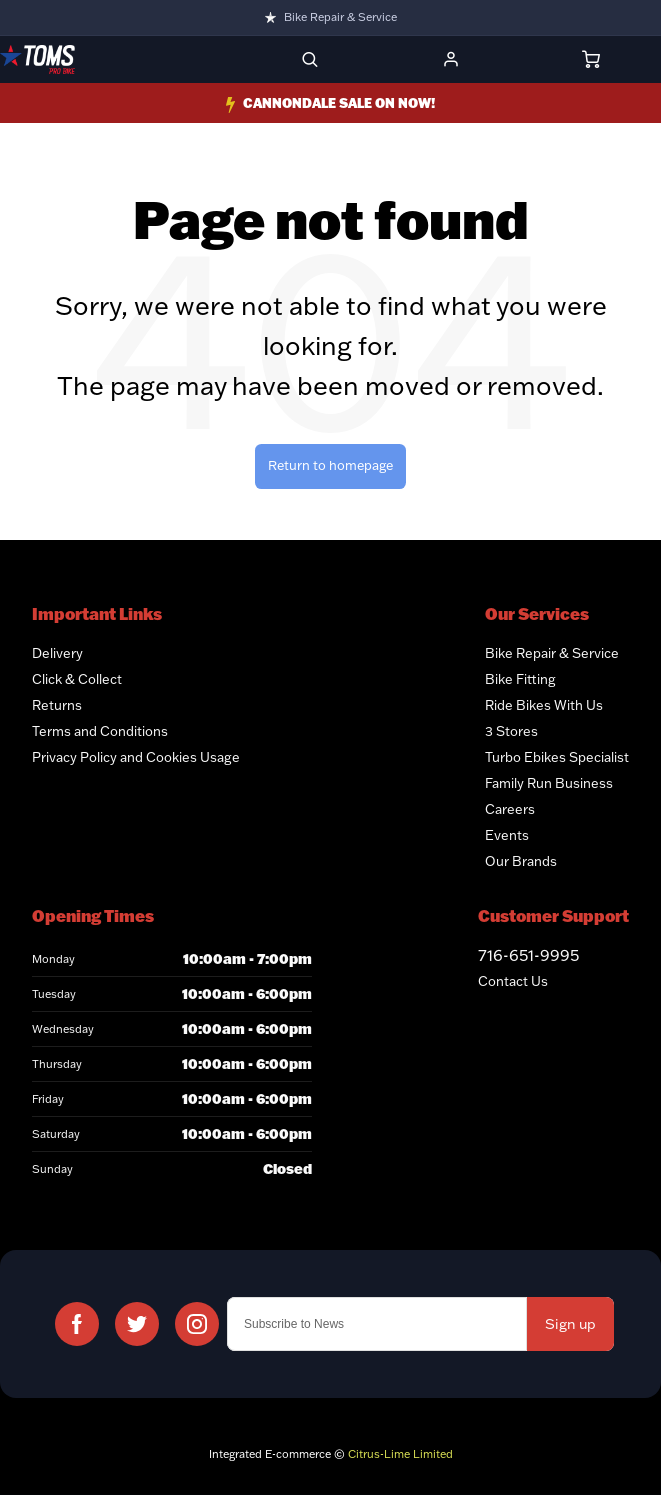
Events (507, 835)
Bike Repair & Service (340, 17)
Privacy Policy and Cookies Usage (136, 757)
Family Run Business (549, 783)
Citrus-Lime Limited (400, 1454)
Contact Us (513, 981)
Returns (57, 705)
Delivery (57, 653)
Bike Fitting (520, 679)
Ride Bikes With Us (544, 705)
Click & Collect (77, 679)
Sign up (570, 1324)
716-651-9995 (528, 955)
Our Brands (521, 861)
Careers (510, 809)
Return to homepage (330, 465)
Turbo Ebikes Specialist (557, 757)
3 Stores (511, 731)
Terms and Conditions (100, 731)
